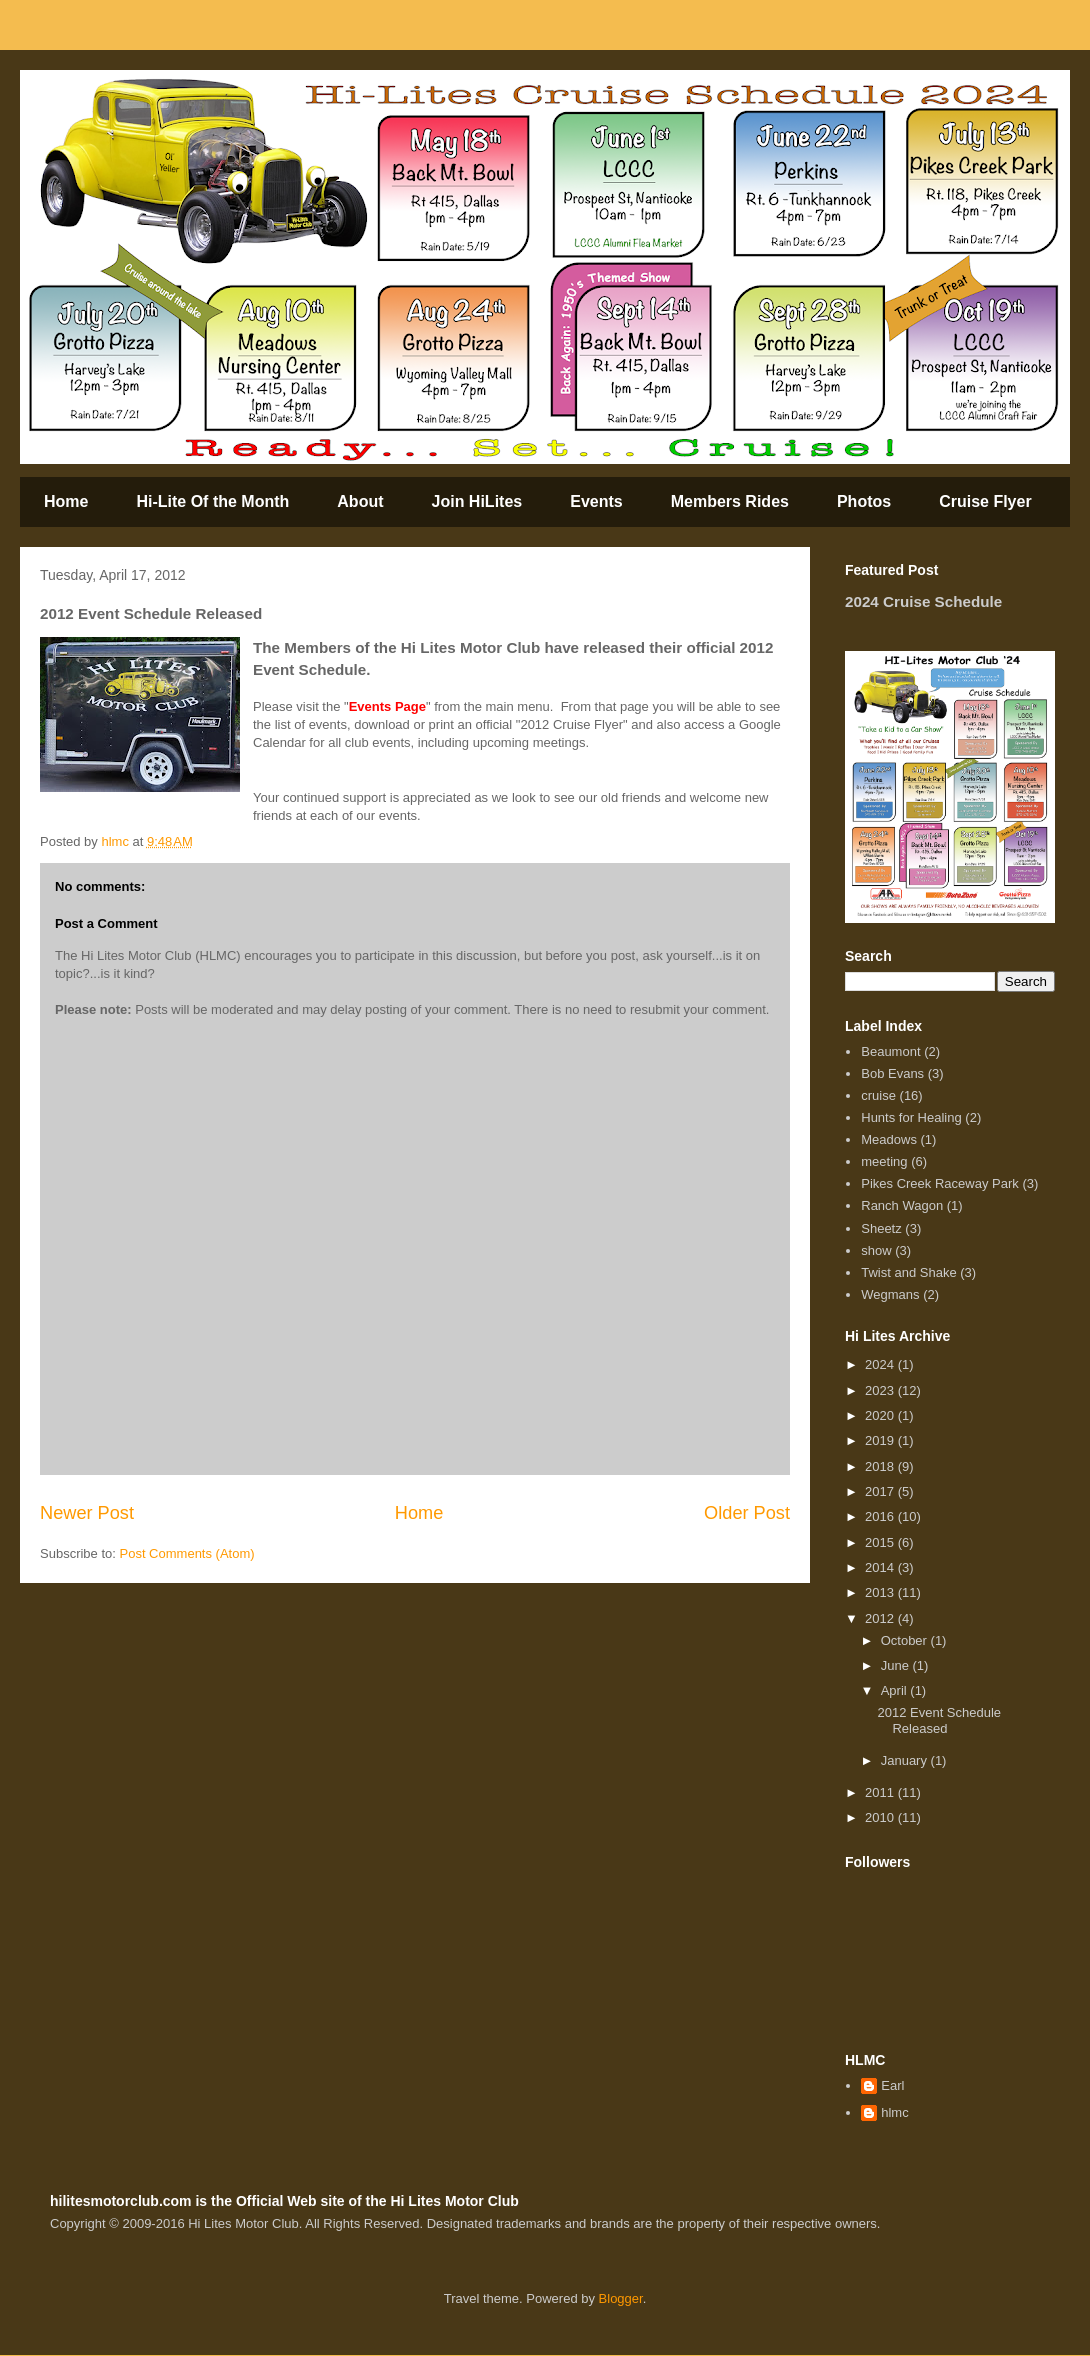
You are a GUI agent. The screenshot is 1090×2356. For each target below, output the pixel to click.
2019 (881, 1440)
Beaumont (890, 1051)
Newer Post (87, 1513)
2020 (881, 1415)
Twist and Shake (908, 1272)
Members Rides (730, 501)
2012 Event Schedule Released (939, 1720)
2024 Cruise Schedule (923, 601)
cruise (878, 1095)
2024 (881, 1364)
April (896, 1690)
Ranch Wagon (902, 1205)
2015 (881, 1542)
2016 (881, 1516)
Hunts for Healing (911, 1117)
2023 (881, 1390)
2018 (881, 1466)
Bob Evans (892, 1073)
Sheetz (881, 1228)
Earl (892, 2085)
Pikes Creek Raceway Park (940, 1183)
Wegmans (890, 1294)
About (360, 501)
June (897, 1665)
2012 (881, 1618)
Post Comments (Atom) (187, 1553)
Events (596, 501)
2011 (881, 1792)
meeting (884, 1161)
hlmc (894, 2112)
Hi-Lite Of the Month (212, 501)
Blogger (621, 2298)
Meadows (889, 1139)
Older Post (747, 1513)
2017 (881, 1491)
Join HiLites (477, 501)
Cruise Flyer (985, 501)
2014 (881, 1567)
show (876, 1250)
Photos (864, 501)
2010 (881, 1817)
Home (66, 501)
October (906, 1640)
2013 (881, 1592)
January (906, 1760)
